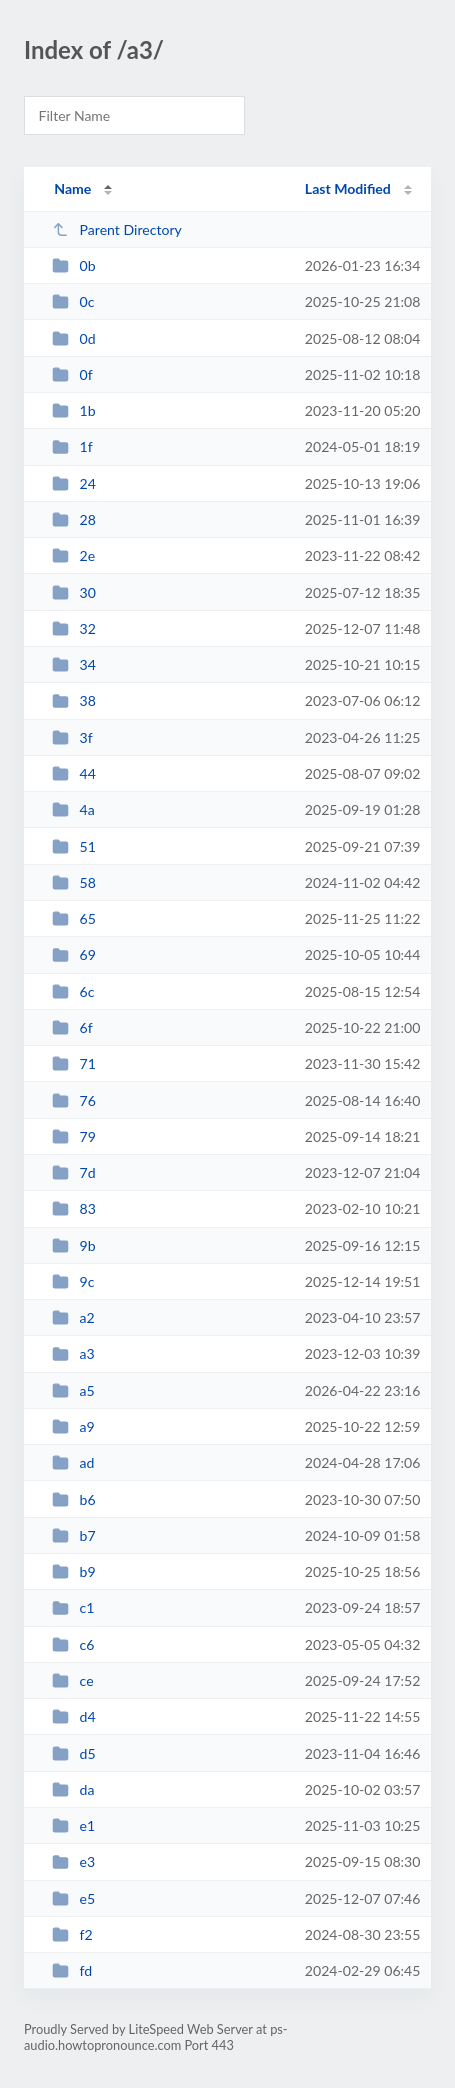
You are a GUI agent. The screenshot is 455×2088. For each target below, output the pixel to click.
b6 (74, 1499)
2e (73, 555)
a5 (73, 1390)
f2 (72, 1934)
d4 (74, 1716)
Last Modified (348, 188)
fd (72, 1970)
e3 (73, 1861)
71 (74, 1063)
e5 (73, 1898)
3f (72, 737)
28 (74, 519)
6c (73, 991)
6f (72, 1027)
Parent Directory (117, 229)
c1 (73, 1607)
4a (73, 809)
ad (73, 1462)
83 (74, 1208)
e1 (73, 1825)
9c (73, 1281)
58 (74, 882)
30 (74, 592)
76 (74, 1100)
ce (72, 1680)
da (73, 1789)
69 (74, 954)
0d (74, 338)
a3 (73, 1353)
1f (72, 446)
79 (74, 1136)
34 (74, 664)
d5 (74, 1753)
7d (74, 1172)
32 (74, 628)
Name (72, 188)
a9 (73, 1426)
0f (72, 374)
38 (74, 700)
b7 (74, 1535)
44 (74, 773)
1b (74, 410)
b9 (74, 1571)
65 (74, 918)
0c (73, 301)
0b (74, 265)
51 (74, 846)
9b (74, 1245)
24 (74, 483)
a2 (73, 1317)
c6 (73, 1644)
